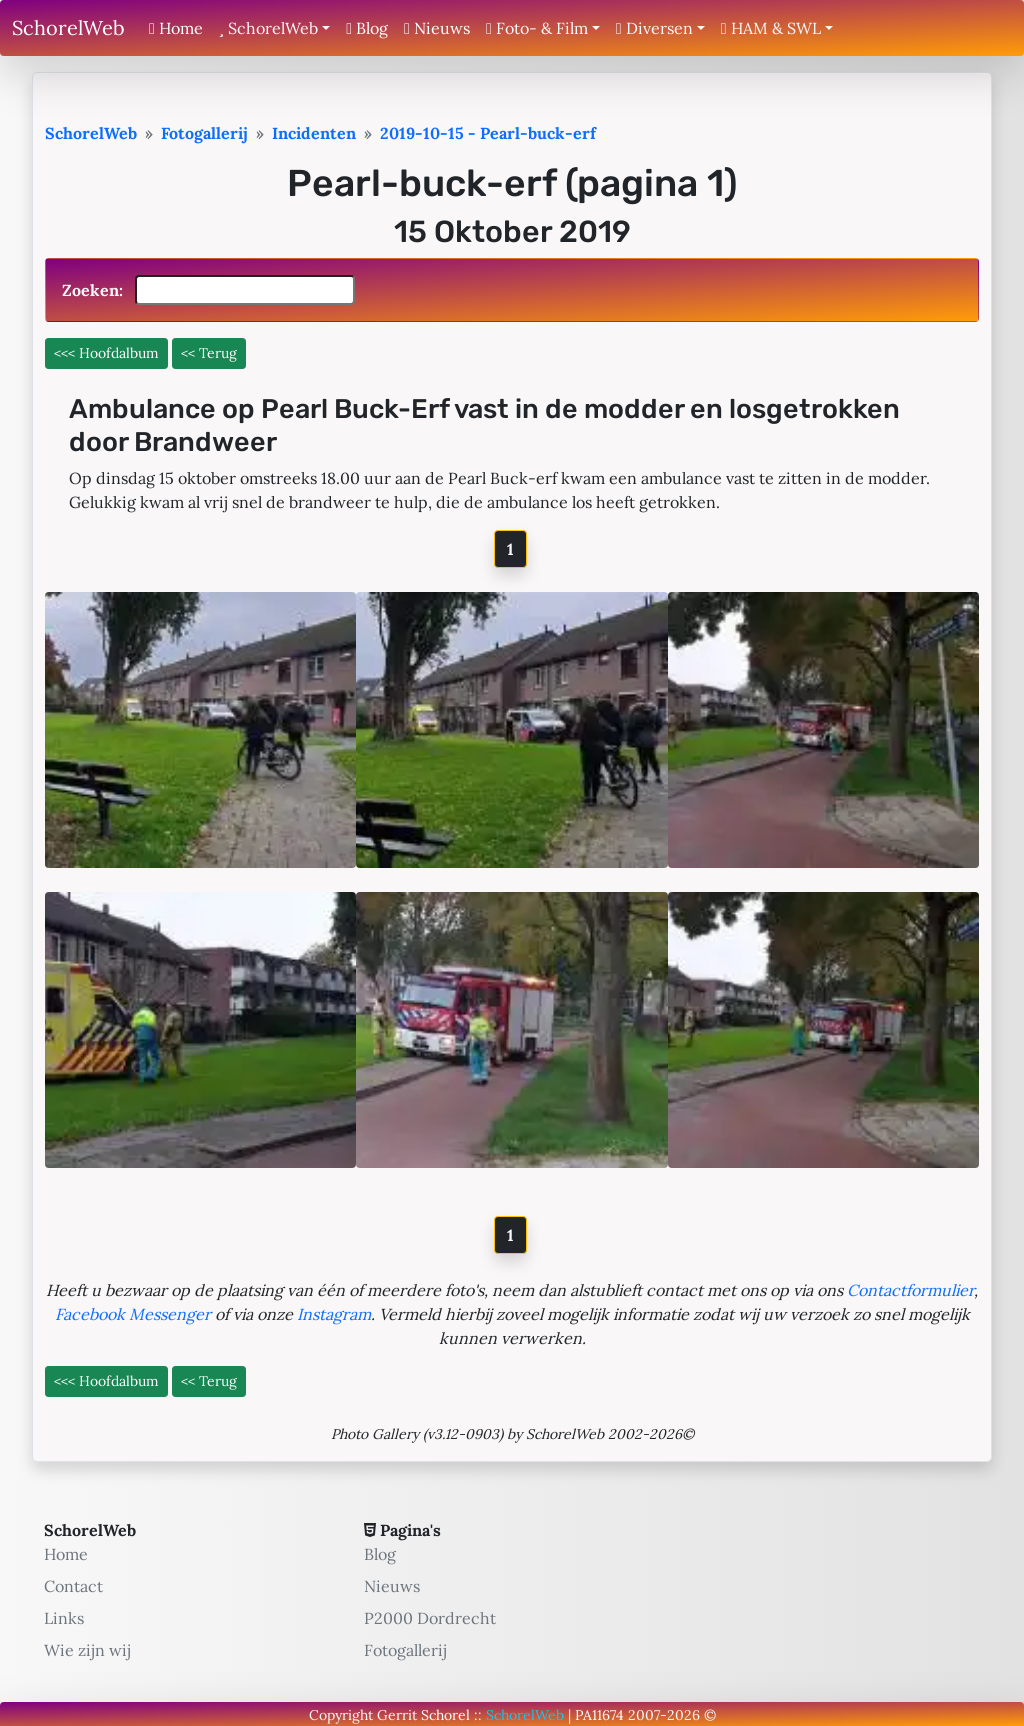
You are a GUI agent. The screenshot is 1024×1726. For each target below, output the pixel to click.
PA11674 (599, 1715)
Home (176, 28)
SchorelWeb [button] (268, 28)
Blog (367, 28)
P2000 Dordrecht (430, 1618)
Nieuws (437, 28)
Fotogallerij (405, 1650)
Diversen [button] (654, 28)
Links (64, 1618)
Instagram (334, 1314)
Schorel (445, 1715)
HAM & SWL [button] (771, 28)
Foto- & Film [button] (537, 28)
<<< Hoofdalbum (106, 353)
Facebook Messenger (133, 1314)
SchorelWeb (68, 27)
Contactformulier (910, 1290)
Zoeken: (208, 290)
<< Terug (209, 353)
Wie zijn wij (87, 1650)
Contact (73, 1586)
